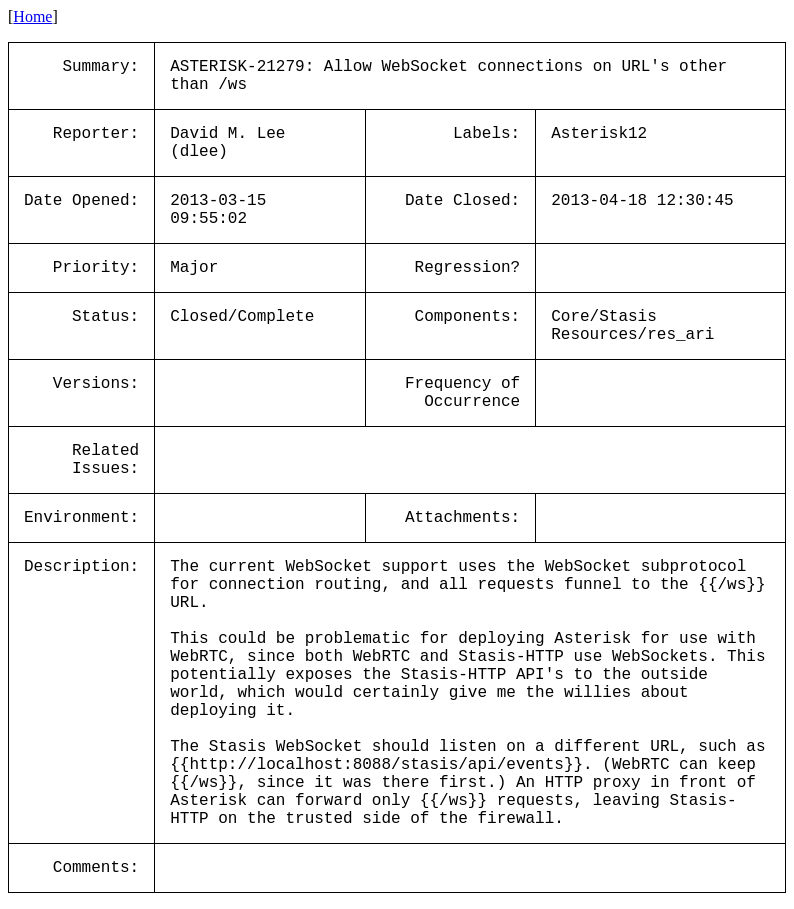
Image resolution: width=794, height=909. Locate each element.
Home (32, 16)
